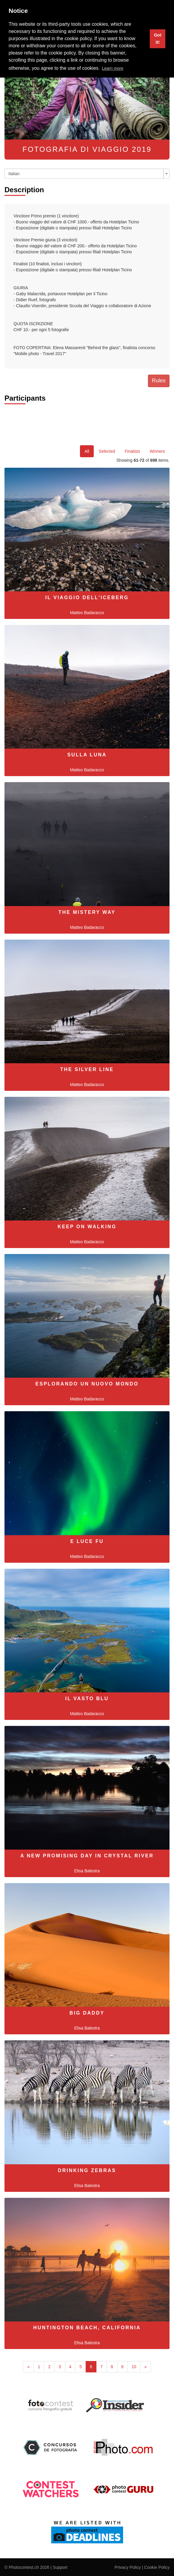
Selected (107, 451)
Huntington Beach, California (87, 2327)
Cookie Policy (157, 2567)
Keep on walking (87, 1226)
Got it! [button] (157, 39)
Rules (159, 381)
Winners (157, 451)
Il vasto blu (87, 1698)
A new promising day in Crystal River (87, 1855)
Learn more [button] (112, 68)
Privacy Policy (128, 2567)
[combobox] (87, 174)
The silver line (87, 1069)
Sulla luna (87, 754)
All (86, 451)
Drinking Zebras (87, 2170)
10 (133, 2366)
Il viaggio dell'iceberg (87, 597)
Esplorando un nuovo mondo (86, 1383)
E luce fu (87, 1541)
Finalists (132, 451)
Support (60, 2567)
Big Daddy (87, 2012)
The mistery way (87, 912)
